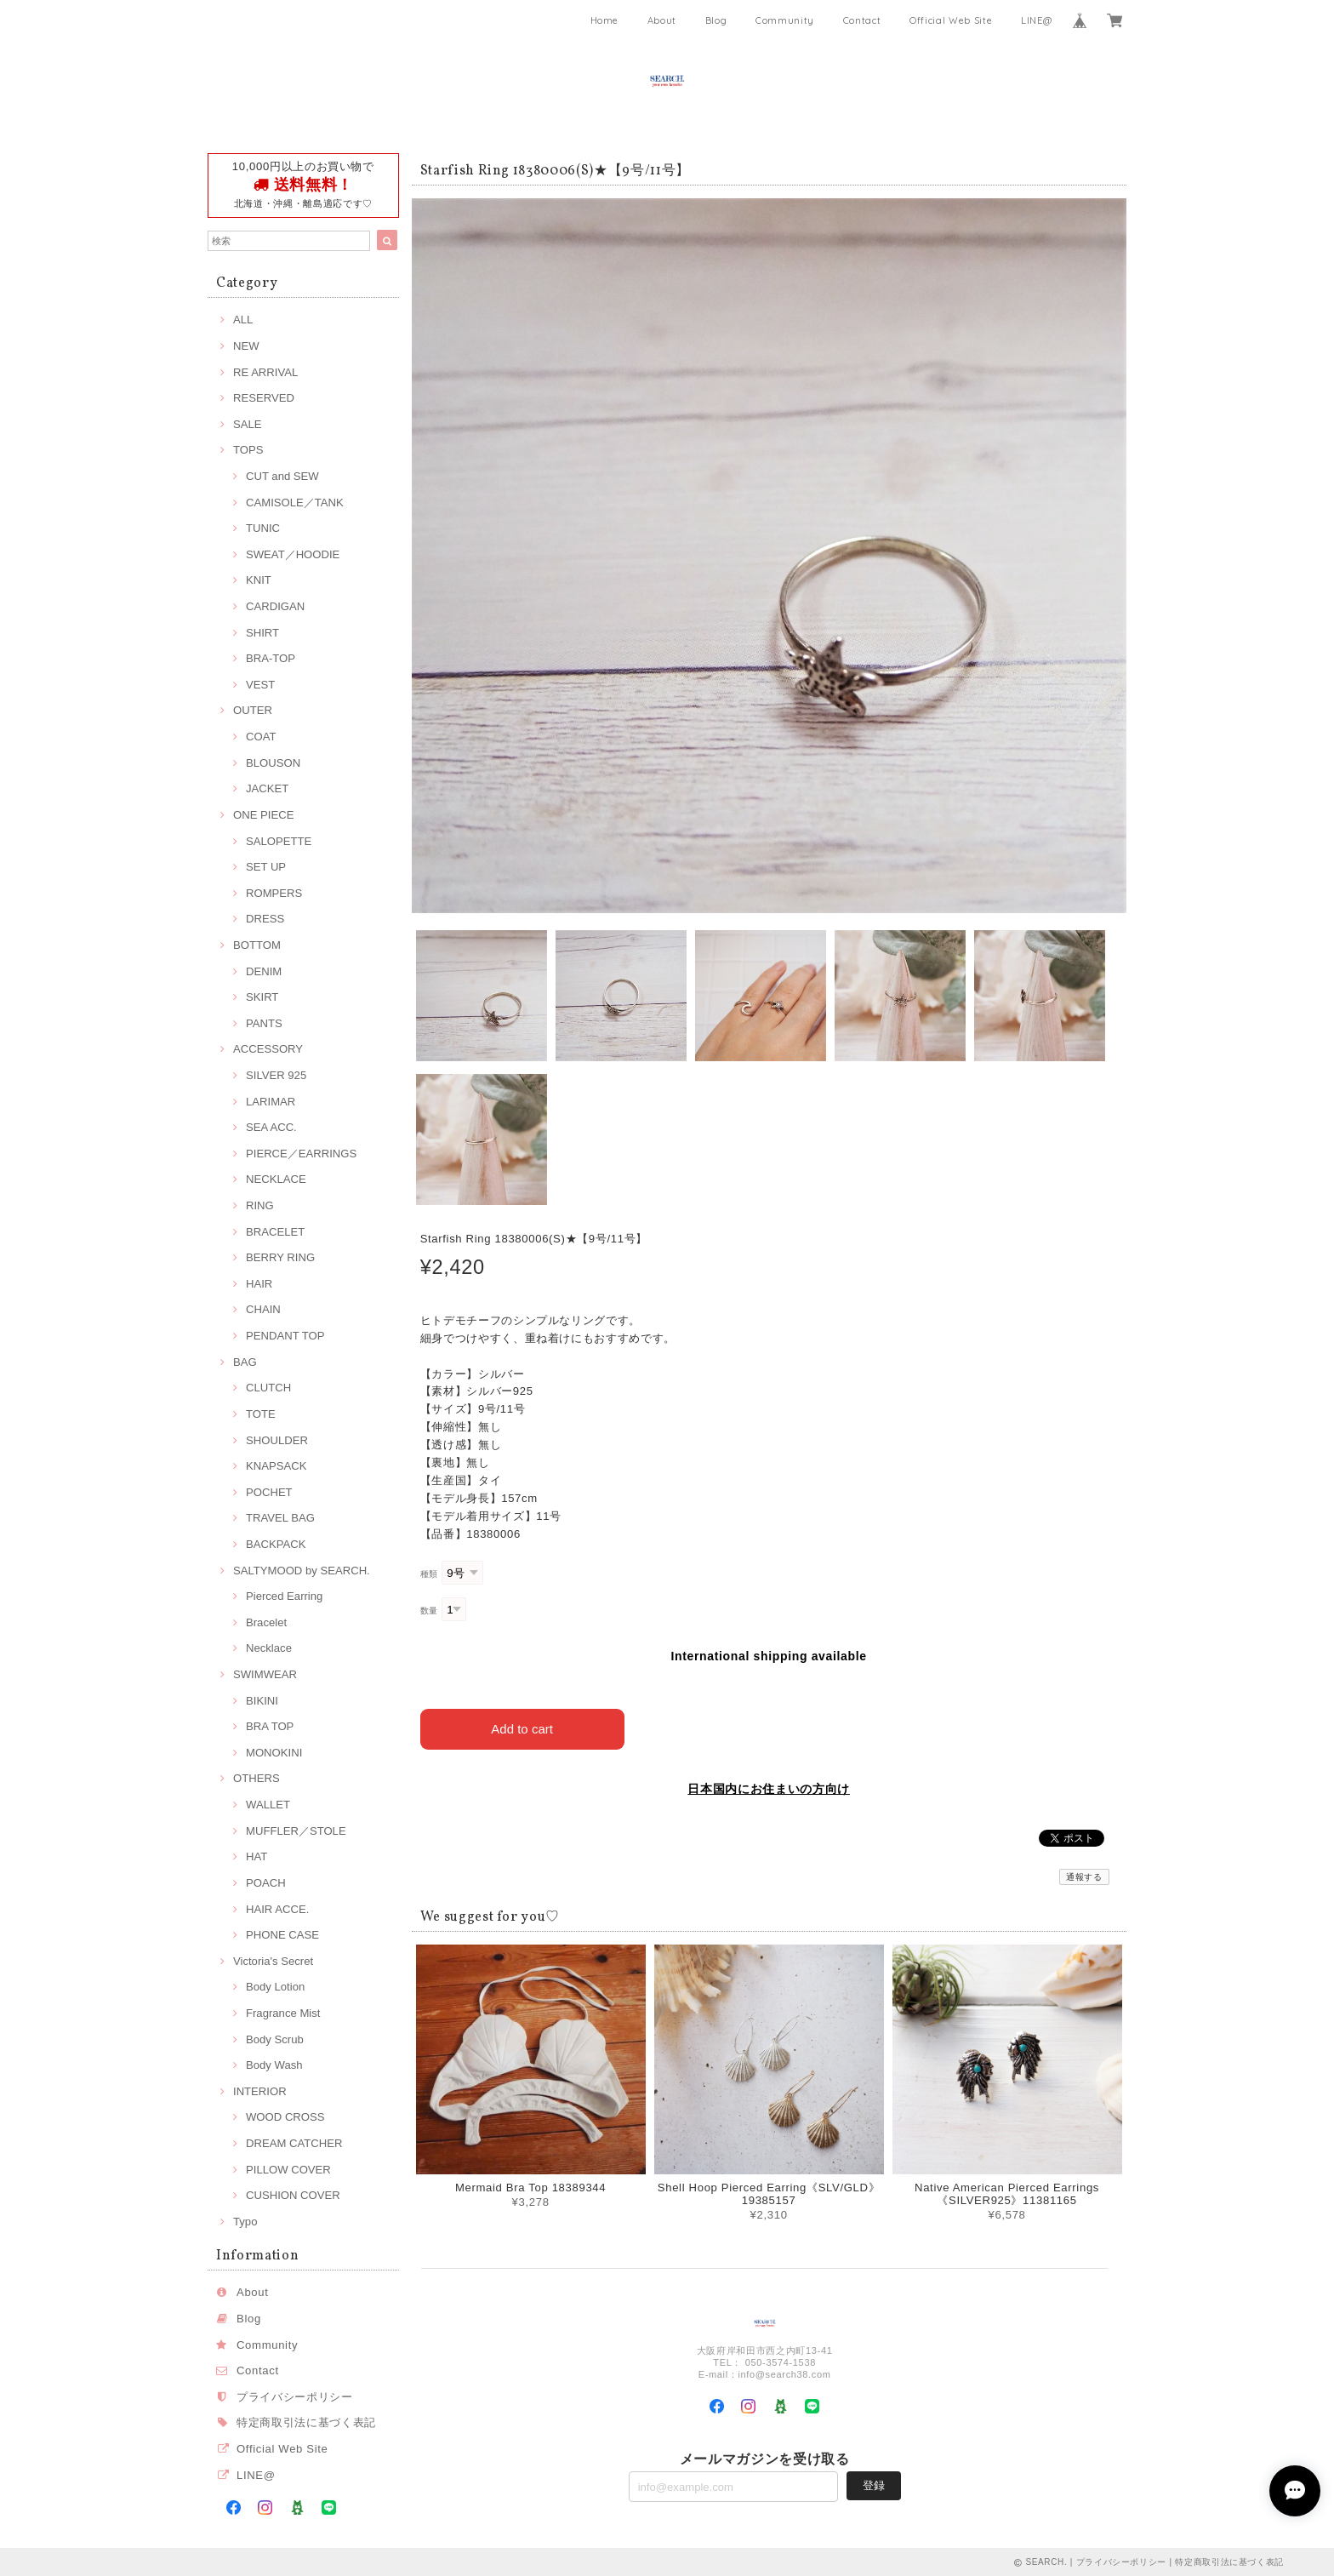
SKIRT (262, 997)
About (661, 20)
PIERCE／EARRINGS (301, 1153)
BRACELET (275, 1231)
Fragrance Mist (283, 2013)
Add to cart (522, 1729)
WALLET (268, 1804)
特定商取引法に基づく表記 (306, 2422)
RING (260, 1205)
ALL (243, 319)
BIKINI (262, 1700)
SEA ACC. (271, 1127)
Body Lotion (275, 1986)
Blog (716, 20)
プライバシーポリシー (295, 2396)
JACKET (267, 788)
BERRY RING (280, 1257)
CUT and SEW (282, 476)
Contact (862, 20)
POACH (266, 1882)
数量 (429, 1610)
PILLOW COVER (288, 2169)
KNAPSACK (276, 1465)
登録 (874, 2485)
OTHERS (256, 1778)
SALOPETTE (278, 841)
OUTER (252, 710)
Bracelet (266, 1622)
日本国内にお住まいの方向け (768, 1789)
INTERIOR (260, 2091)
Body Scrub (275, 2039)
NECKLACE (276, 1179)
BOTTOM (257, 945)
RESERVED (263, 397)
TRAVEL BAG (280, 1517)
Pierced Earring (284, 1596)
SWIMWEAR (265, 1674)
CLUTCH (268, 1387)
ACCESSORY (268, 1048)
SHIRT (262, 632)
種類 (429, 1574)
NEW (246, 346)
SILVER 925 (276, 1075)
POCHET (269, 1492)
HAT (256, 1856)
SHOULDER (277, 1440)
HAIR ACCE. (277, 1909)
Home (604, 20)
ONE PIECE (263, 814)
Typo (245, 2221)
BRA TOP (270, 1726)
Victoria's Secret (273, 1961)
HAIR (259, 1283)
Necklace (269, 1648)
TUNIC (263, 528)
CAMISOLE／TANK (295, 502)
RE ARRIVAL (265, 372)
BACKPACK (275, 1544)
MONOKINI (274, 1752)
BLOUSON (273, 763)
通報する (1084, 1877)
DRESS (265, 918)
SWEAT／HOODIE (292, 554)
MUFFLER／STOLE (296, 1831)
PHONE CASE (282, 1934)
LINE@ (1036, 20)
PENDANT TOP (285, 1335)
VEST (260, 684)
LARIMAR (270, 1101)
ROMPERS (274, 893)
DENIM (264, 971)
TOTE (261, 1414)
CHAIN (263, 1309)
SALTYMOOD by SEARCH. (301, 1570)
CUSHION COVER (293, 2195)
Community (784, 20)
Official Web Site (950, 20)
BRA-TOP (270, 658)
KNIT (258, 580)
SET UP (266, 866)
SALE (247, 424)
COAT (261, 736)
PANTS (264, 1023)
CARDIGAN (275, 606)
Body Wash (274, 2065)
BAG (245, 1362)
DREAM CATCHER (294, 2143)
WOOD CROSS (285, 2116)
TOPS (248, 449)
